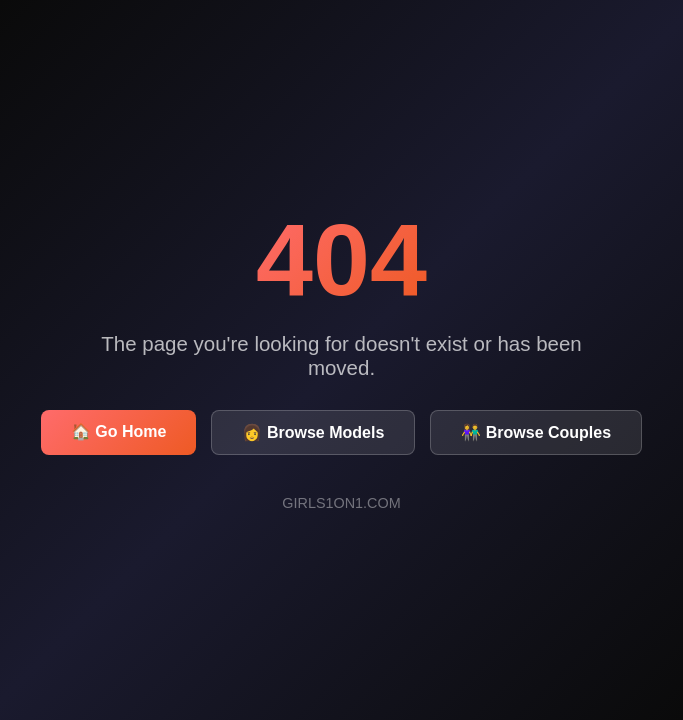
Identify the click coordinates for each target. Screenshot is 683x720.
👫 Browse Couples (536, 432)
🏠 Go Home (119, 431)
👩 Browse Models (313, 432)
